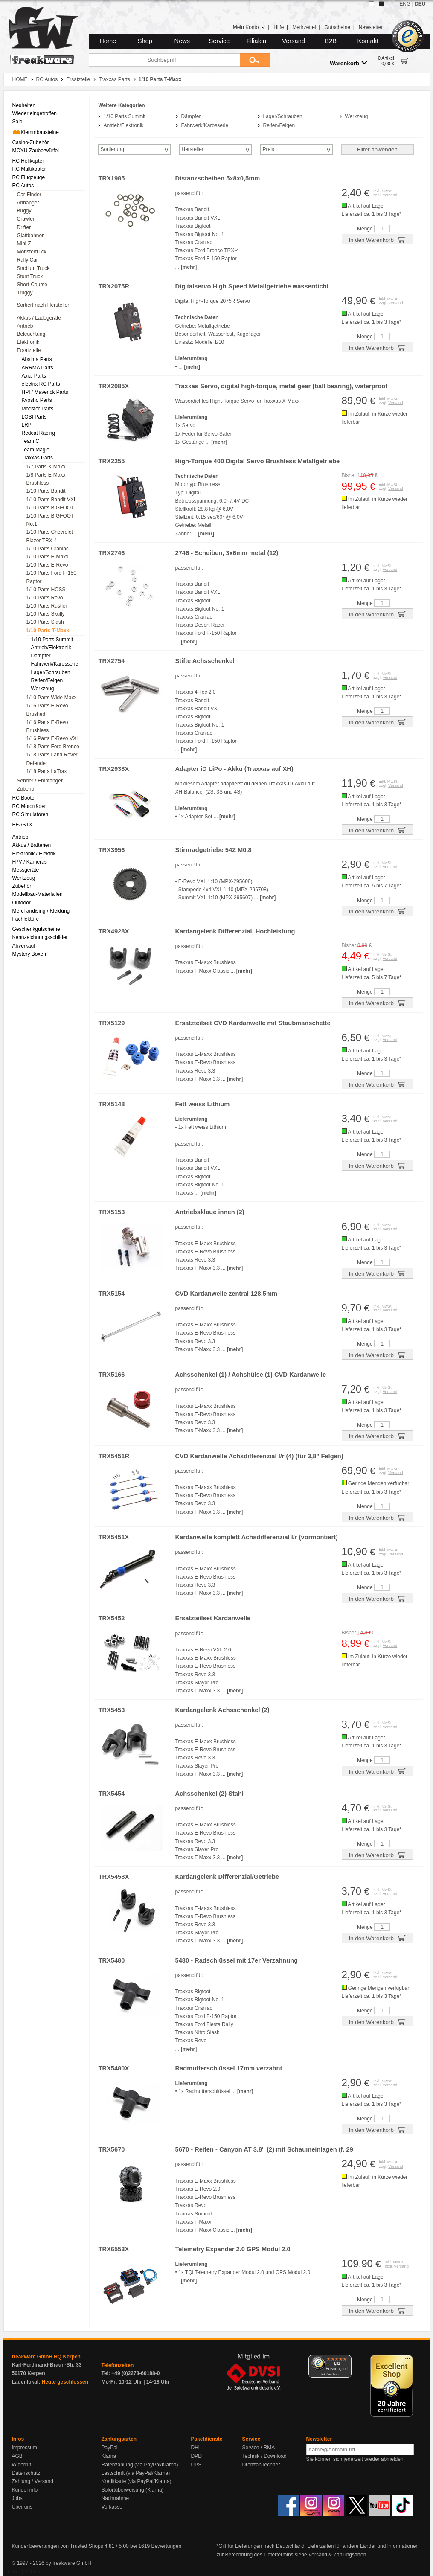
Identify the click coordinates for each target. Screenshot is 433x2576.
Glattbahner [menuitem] (30, 235)
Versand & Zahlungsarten (337, 2555)
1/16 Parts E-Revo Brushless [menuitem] (47, 726)
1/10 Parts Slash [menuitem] (45, 622)
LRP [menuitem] (27, 425)
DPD (196, 2456)
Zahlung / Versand (32, 2481)
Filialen (256, 41)
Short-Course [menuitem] (32, 285)
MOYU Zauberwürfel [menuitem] (35, 151)
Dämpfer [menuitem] (41, 656)
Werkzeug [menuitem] (42, 689)
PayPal (110, 2448)
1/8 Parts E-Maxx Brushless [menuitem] (46, 479)
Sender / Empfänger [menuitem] (40, 781)
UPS (196, 2465)
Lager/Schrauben (282, 116)
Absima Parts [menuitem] (37, 359)
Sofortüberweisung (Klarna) (133, 2490)
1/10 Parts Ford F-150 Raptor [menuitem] (51, 577)
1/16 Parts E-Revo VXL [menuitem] (52, 738)
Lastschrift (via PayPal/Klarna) (136, 2473)
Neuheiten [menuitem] (24, 105)
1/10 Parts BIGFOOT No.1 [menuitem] (50, 520)
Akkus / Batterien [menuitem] (31, 845)
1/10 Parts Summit (125, 116)
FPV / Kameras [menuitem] (29, 862)
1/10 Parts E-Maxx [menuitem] (47, 557)
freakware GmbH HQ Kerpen (46, 2357)
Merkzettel (304, 27)
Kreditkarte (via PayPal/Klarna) (136, 2481)
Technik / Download (264, 2456)
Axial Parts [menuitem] (34, 376)
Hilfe (278, 27)
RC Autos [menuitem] (23, 186)
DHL (196, 2448)
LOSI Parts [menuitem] (34, 417)
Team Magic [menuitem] (35, 450)
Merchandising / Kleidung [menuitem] (41, 911)
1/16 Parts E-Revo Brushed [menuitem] (47, 710)
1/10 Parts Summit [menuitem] (52, 640)
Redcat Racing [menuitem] (38, 433)
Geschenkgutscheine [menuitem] (36, 929)
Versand (293, 41)
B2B (331, 41)
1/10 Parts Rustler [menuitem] (46, 606)
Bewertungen (166, 2546)
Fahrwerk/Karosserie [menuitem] (54, 664)
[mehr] (189, 267)
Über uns (22, 2507)
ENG (404, 4)
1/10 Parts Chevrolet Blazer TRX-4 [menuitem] (49, 536)
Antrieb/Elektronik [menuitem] (51, 648)
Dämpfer (191, 116)
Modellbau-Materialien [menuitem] (37, 894)
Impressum (24, 2448)
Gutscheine (337, 27)
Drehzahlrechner (261, 2465)
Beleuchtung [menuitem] (31, 334)
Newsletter (371, 27)
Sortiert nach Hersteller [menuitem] (43, 305)
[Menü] (346, 2360)
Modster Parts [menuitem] (38, 409)
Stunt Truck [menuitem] (30, 276)
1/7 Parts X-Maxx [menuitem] (46, 467)
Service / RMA (258, 2448)
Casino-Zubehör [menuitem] (30, 142)
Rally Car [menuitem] (27, 260)
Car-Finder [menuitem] (29, 195)
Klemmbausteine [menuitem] (35, 131)
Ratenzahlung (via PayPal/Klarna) (140, 2465)
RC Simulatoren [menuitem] (30, 814)
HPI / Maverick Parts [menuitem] (45, 392)
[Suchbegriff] (164, 60)
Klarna (109, 2456)
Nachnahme (115, 2498)
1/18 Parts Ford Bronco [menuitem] (52, 747)
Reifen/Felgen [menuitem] (47, 680)
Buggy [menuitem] (24, 211)
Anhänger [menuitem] (28, 203)
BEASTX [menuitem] (22, 825)
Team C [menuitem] (30, 441)
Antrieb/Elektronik (124, 125)
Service (219, 41)
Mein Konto (249, 27)
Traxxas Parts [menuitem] (37, 458)
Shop (145, 41)
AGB (17, 2456)
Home (107, 41)
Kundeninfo (25, 2490)
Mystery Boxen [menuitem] (29, 954)
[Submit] (255, 60)
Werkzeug (356, 116)
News (182, 41)
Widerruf (21, 2465)
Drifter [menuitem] (24, 227)
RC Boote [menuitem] (23, 798)
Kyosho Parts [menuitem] (37, 400)
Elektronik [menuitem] (28, 342)
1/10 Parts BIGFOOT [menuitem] (50, 508)
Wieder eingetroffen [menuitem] (34, 113)
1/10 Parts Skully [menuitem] (45, 614)
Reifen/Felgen (279, 125)
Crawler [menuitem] (26, 219)
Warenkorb (348, 63)
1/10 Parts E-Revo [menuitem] (47, 565)
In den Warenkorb (377, 239)
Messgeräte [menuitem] (25, 870)
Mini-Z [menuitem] (24, 244)
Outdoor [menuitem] (21, 903)
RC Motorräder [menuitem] (29, 806)
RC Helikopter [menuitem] (28, 161)
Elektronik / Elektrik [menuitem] (34, 854)
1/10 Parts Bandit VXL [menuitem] (51, 500)
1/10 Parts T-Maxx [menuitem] (48, 631)
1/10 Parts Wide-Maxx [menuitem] (51, 698)
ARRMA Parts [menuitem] (37, 368)
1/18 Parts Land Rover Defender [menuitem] (52, 759)
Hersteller (192, 149)
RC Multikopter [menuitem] (29, 169)
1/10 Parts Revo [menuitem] (44, 598)
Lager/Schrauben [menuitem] (50, 672)
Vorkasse (112, 2507)
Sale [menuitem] (17, 122)
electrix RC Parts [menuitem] (41, 384)
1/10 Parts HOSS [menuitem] (46, 590)
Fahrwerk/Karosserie (205, 125)
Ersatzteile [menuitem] (29, 350)
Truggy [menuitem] (25, 293)
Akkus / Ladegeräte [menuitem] (39, 318)
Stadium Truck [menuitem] (33, 268)
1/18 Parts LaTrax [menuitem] (46, 771)
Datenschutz (26, 2473)
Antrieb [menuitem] (25, 326)
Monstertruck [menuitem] (31, 252)
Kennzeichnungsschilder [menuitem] (40, 937)
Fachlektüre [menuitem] (25, 919)
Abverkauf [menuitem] (23, 946)
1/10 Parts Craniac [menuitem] (47, 549)
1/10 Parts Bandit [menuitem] (46, 491)
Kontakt (367, 41)
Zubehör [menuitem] (26, 789)
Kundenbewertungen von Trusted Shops (57, 2546)
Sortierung (112, 149)
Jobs (17, 2498)
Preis (268, 149)
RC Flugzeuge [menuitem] (28, 177)
